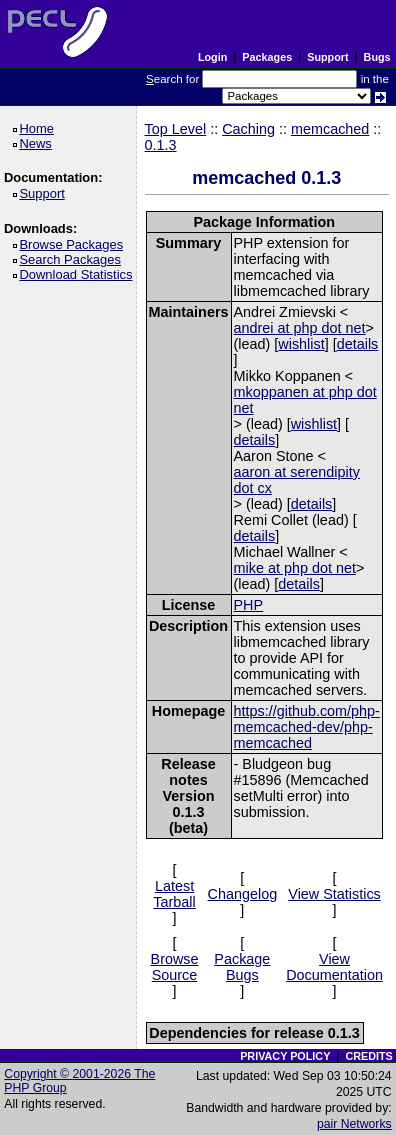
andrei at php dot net (300, 328)
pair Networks (354, 1124)
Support (327, 57)
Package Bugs (242, 967)
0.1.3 (161, 145)
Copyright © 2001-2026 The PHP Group (79, 1081)
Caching (248, 129)
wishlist (301, 344)
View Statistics (334, 894)
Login (212, 57)
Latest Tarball (174, 894)
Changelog (243, 894)
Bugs (377, 57)
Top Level (176, 129)
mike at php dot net (295, 568)
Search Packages (73, 259)
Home (39, 128)
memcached (330, 129)
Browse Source (175, 967)
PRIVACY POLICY (285, 1056)
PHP (249, 605)
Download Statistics (79, 274)
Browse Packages (74, 244)
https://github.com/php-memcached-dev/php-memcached (307, 727)
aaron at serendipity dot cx (297, 480)
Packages (267, 57)
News (38, 143)
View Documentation (334, 967)
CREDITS (368, 1056)
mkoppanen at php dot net (305, 400)
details (358, 344)
